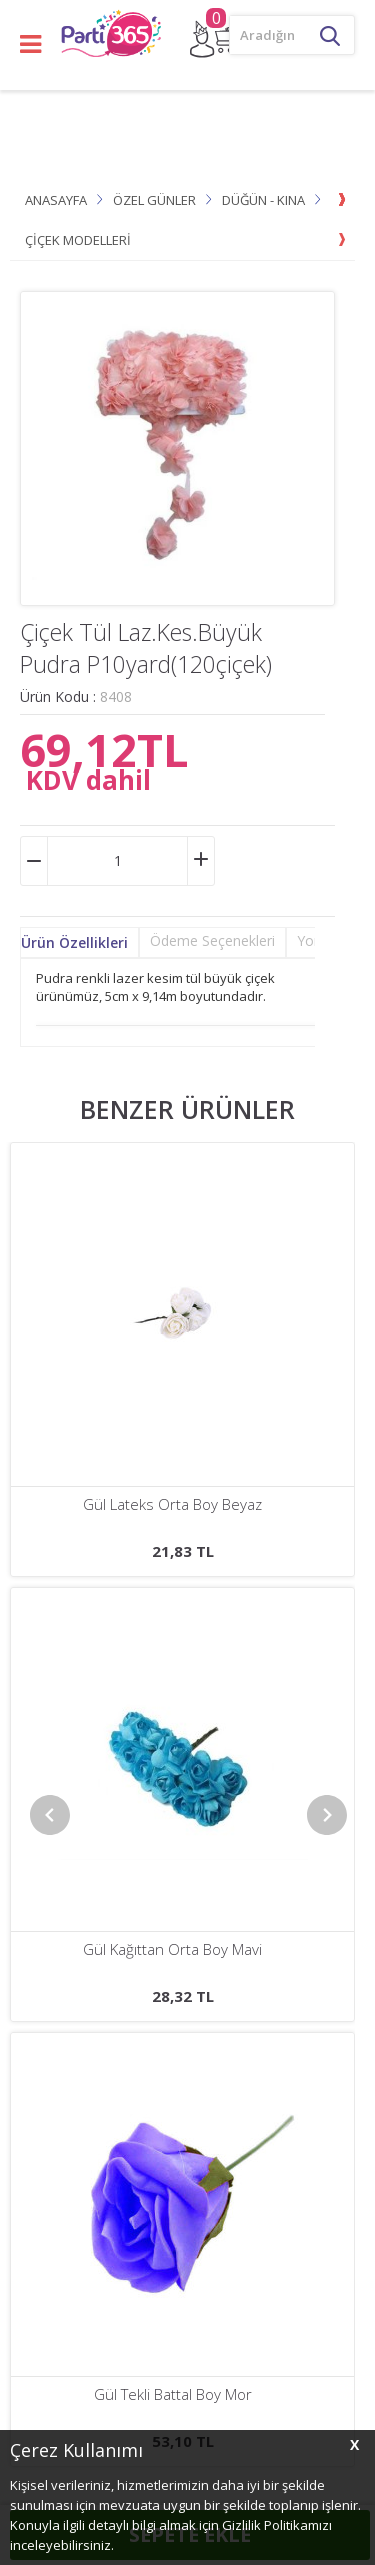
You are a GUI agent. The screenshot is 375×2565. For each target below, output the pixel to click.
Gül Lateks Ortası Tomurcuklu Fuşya (173, 1504)
